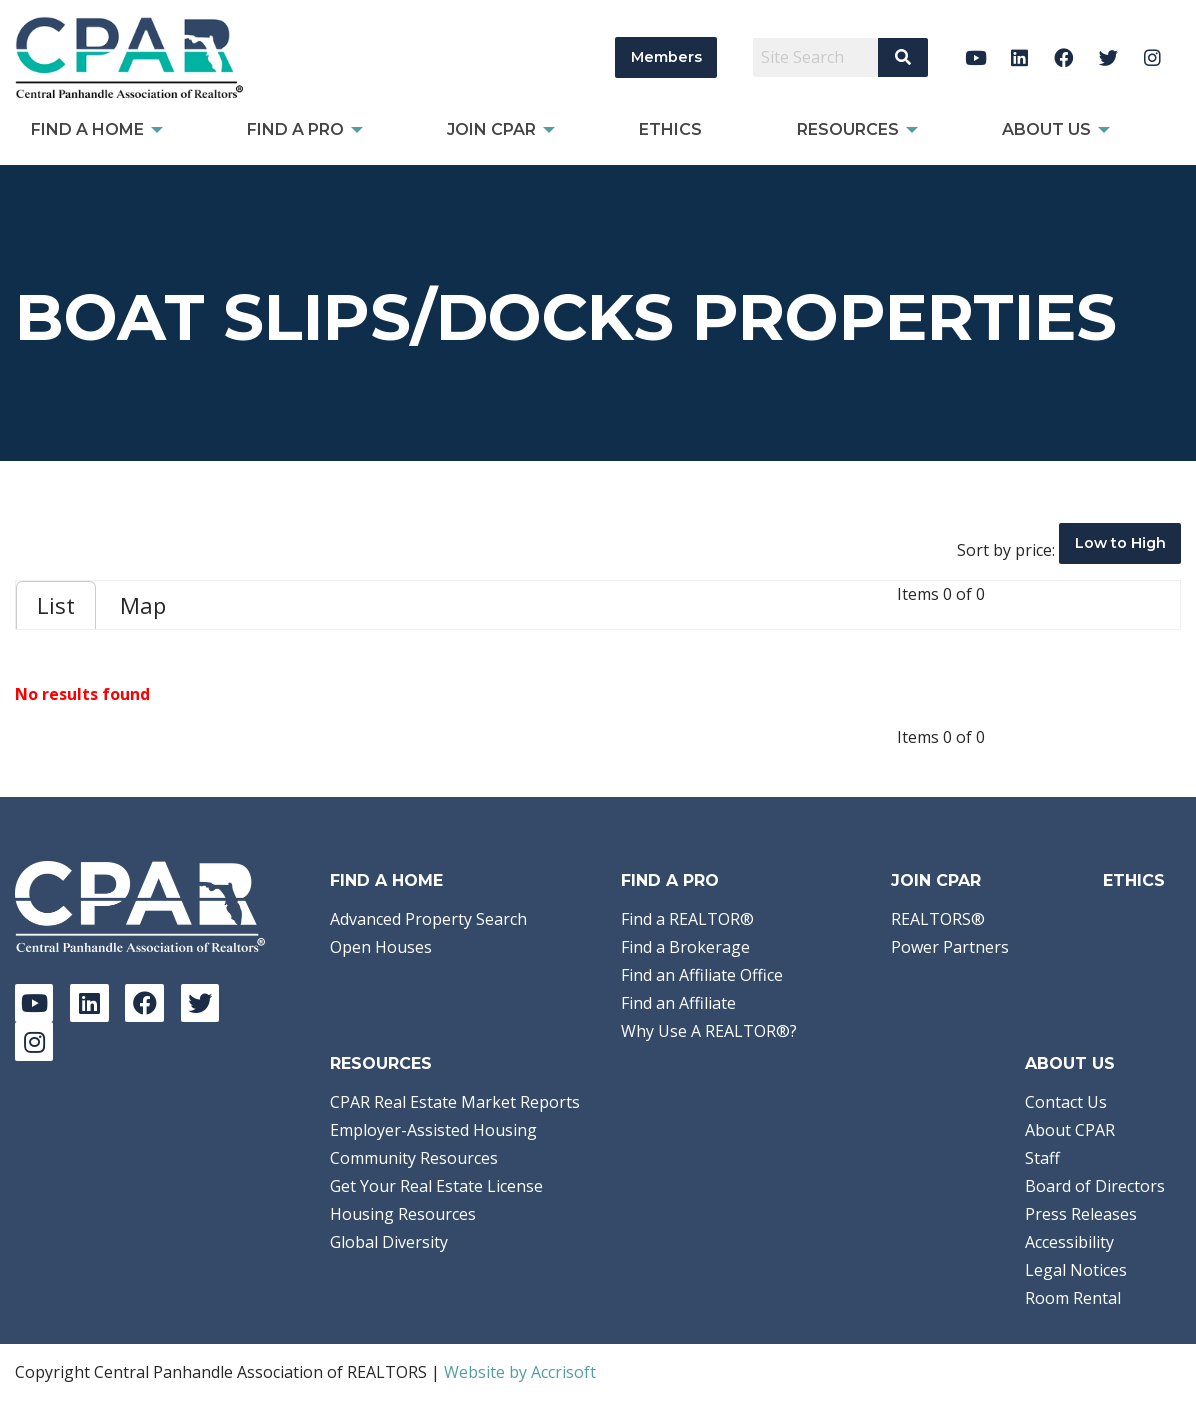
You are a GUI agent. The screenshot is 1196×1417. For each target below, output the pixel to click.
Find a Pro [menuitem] (295, 129)
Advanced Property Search (428, 919)
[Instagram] (1152, 57)
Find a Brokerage (685, 947)
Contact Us (1066, 1102)
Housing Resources (403, 1214)
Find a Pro (670, 880)
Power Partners (950, 947)
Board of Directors (1095, 1186)
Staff (1042, 1158)
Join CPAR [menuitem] (491, 129)
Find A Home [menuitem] (87, 129)
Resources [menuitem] (848, 129)
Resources (381, 1063)
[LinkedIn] (1019, 57)
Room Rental (1073, 1298)
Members (666, 57)
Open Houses (381, 947)
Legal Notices (1076, 1270)
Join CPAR (936, 880)
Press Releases (1081, 1214)
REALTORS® (938, 919)
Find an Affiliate (678, 1003)
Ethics (1134, 880)
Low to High (1120, 543)
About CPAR (1070, 1130)
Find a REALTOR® (687, 919)
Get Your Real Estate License (436, 1186)
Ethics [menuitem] (670, 129)
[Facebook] (1064, 57)
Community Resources (414, 1158)
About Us (1070, 1063)
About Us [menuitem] (1046, 129)
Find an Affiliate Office (702, 975)
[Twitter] (1108, 57)
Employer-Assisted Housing (433, 1130)
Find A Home (386, 880)
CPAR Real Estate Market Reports (455, 1102)
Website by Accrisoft (520, 1372)
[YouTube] (975, 57)
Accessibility (1069, 1242)
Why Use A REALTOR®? (709, 1031)
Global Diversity (389, 1242)
